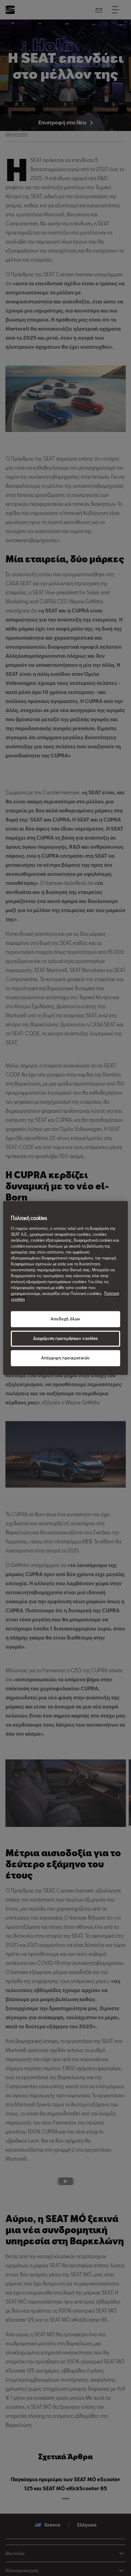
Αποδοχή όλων (65, 1319)
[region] (65, 1288)
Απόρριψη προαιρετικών (65, 1358)
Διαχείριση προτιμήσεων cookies (65, 1338)
